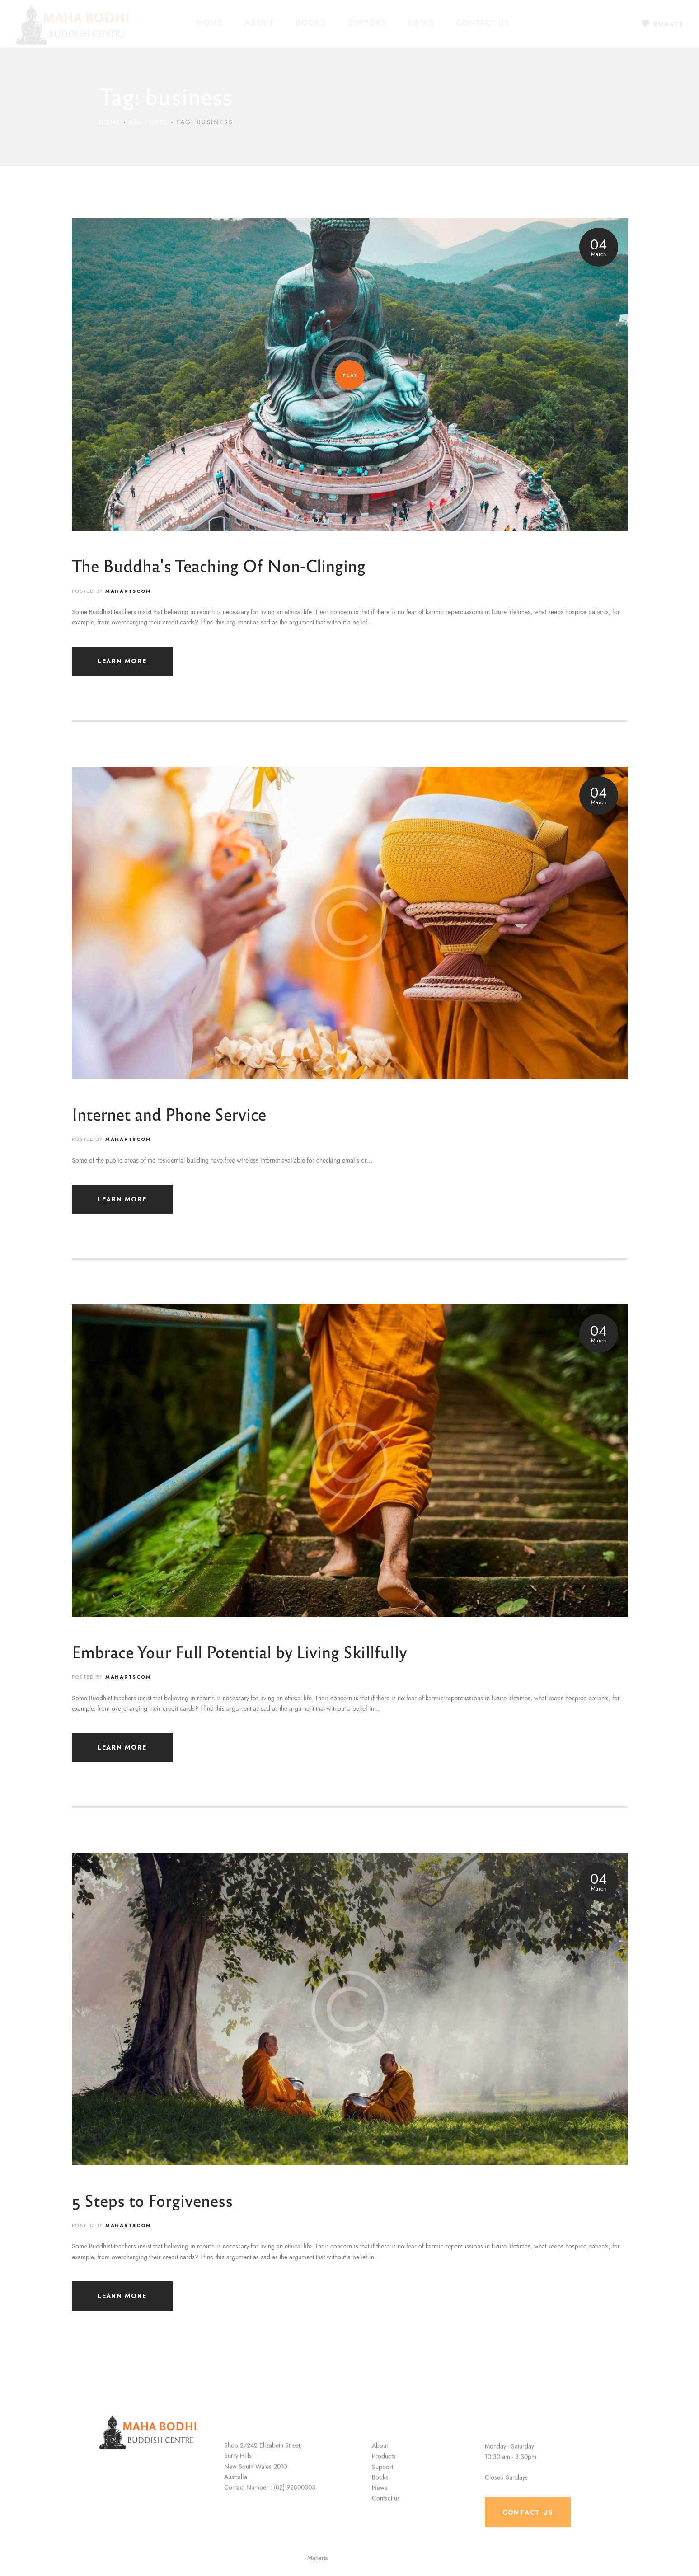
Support (382, 2522)
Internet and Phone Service (169, 1113)
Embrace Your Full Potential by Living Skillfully (239, 1651)
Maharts (336, 2558)
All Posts (148, 122)
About (380, 2501)
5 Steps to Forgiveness (152, 2199)
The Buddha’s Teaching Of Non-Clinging (219, 565)
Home (110, 122)
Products (383, 2511)
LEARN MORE (122, 661)
